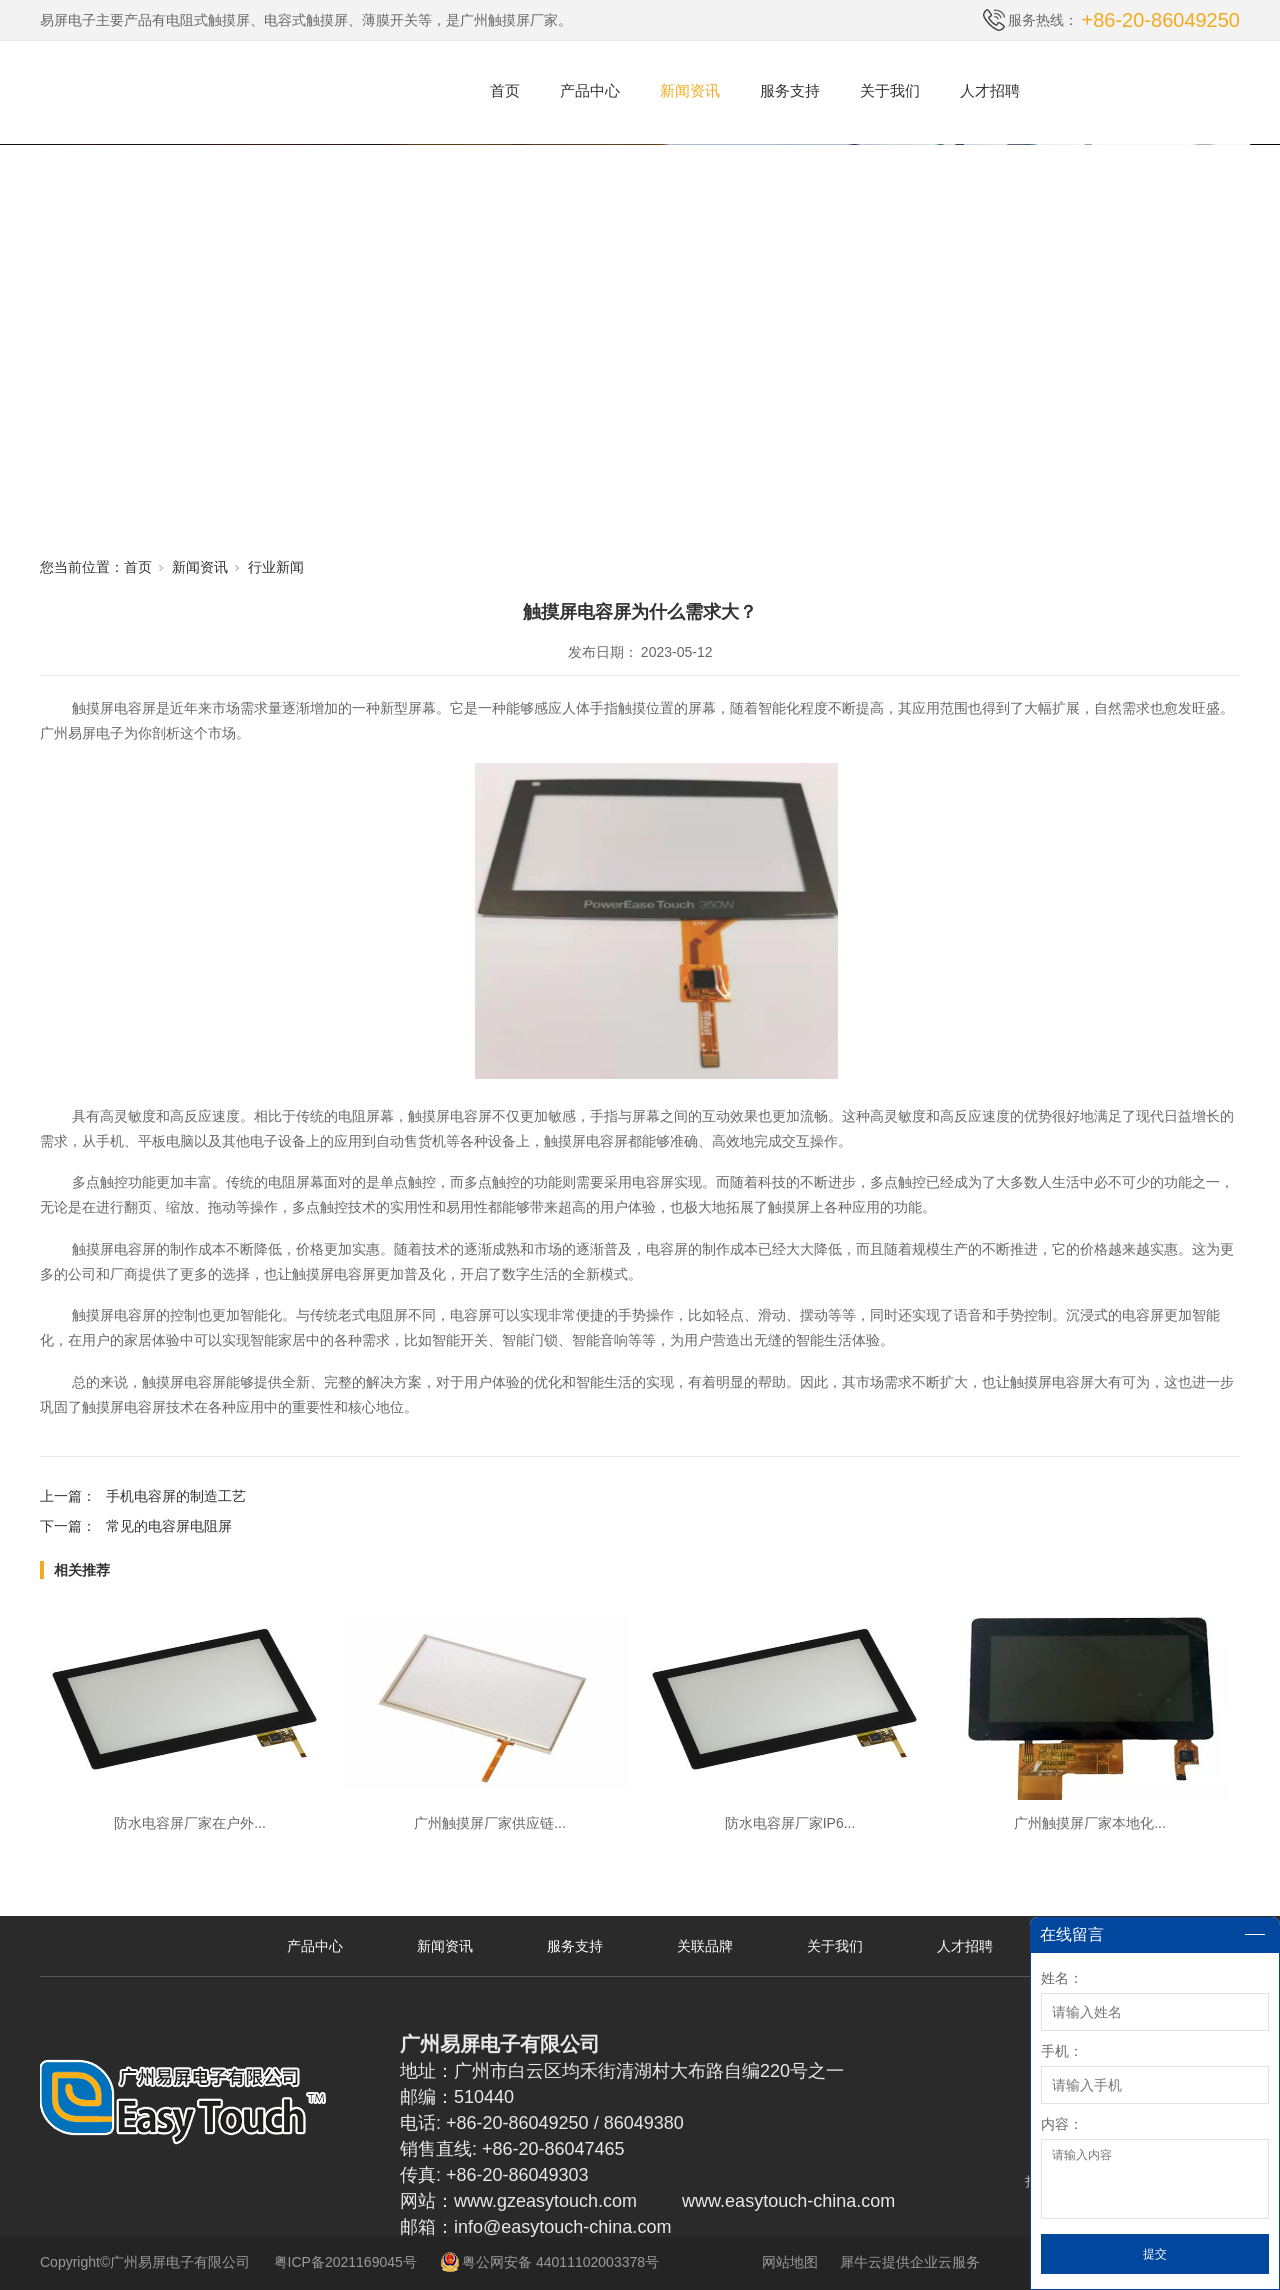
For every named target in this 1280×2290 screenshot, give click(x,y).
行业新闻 (276, 567)
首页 (505, 90)
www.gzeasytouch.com (545, 2201)
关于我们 (890, 90)
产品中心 (590, 90)
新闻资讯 (690, 90)
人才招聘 (990, 90)
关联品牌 (705, 1946)
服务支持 (790, 90)
